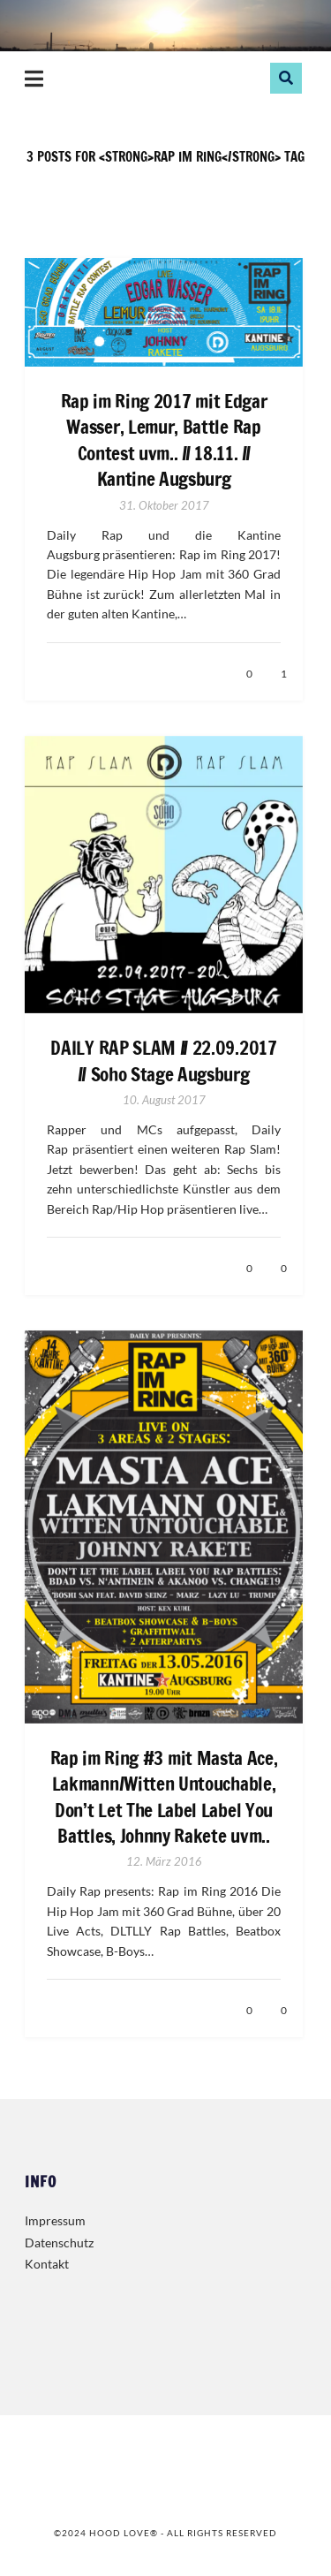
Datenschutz (59, 2242)
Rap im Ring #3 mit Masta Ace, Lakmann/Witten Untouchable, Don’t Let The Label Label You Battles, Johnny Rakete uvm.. (164, 1797)
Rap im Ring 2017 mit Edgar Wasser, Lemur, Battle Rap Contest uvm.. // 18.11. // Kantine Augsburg (164, 440)
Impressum (55, 2220)
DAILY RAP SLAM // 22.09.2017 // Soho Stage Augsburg (163, 1061)
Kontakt (47, 2263)
